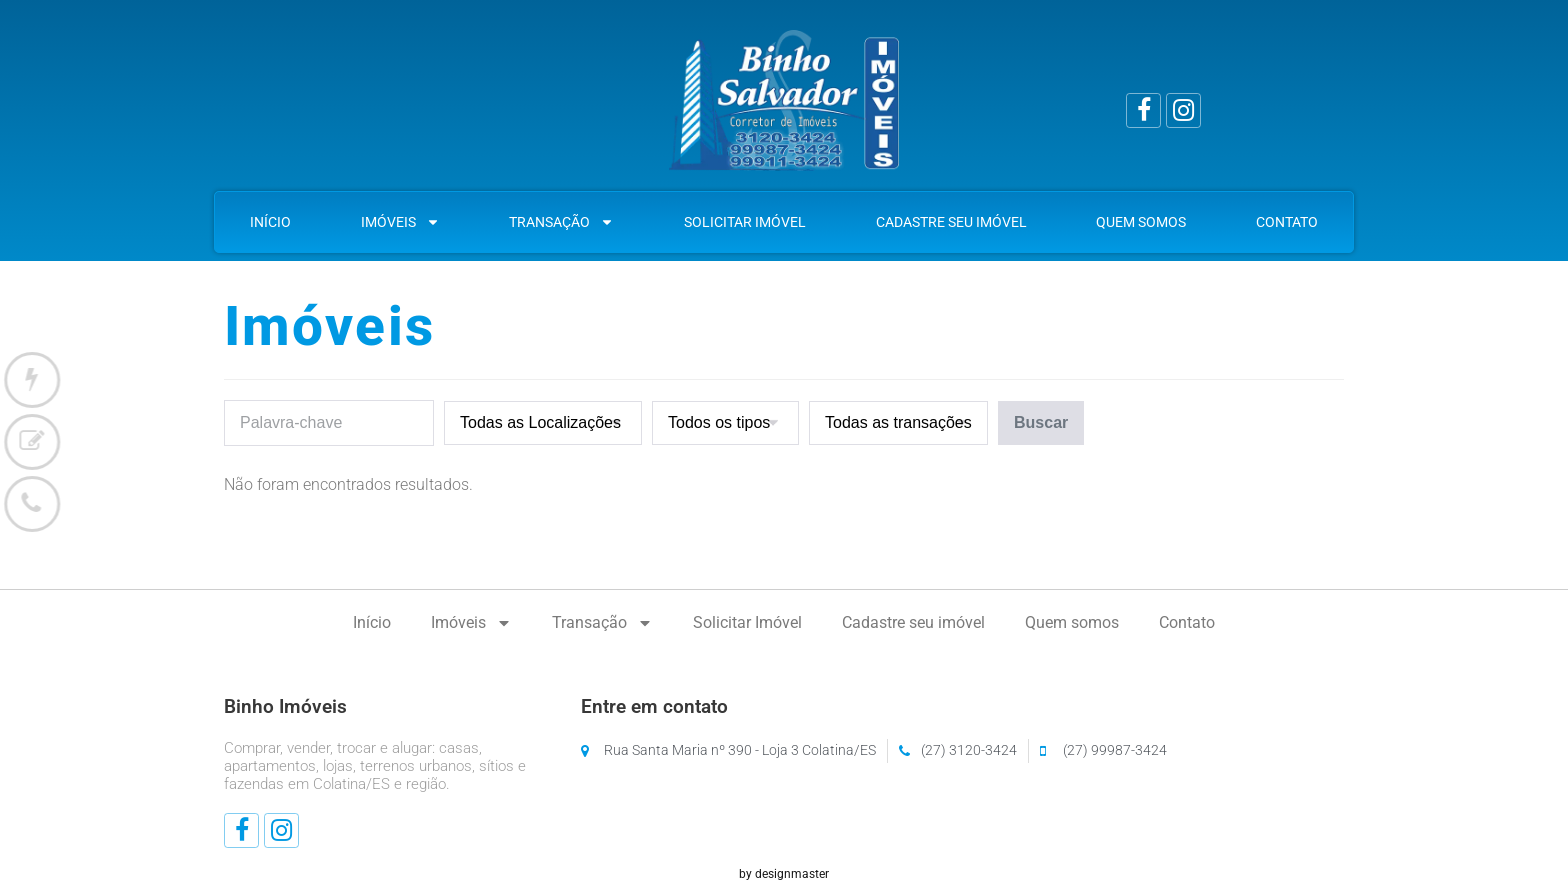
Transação (561, 222)
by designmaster (784, 874)
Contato (1287, 222)
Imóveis (400, 222)
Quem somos (1141, 222)
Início (270, 222)
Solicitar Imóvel (745, 222)
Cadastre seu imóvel (951, 222)
